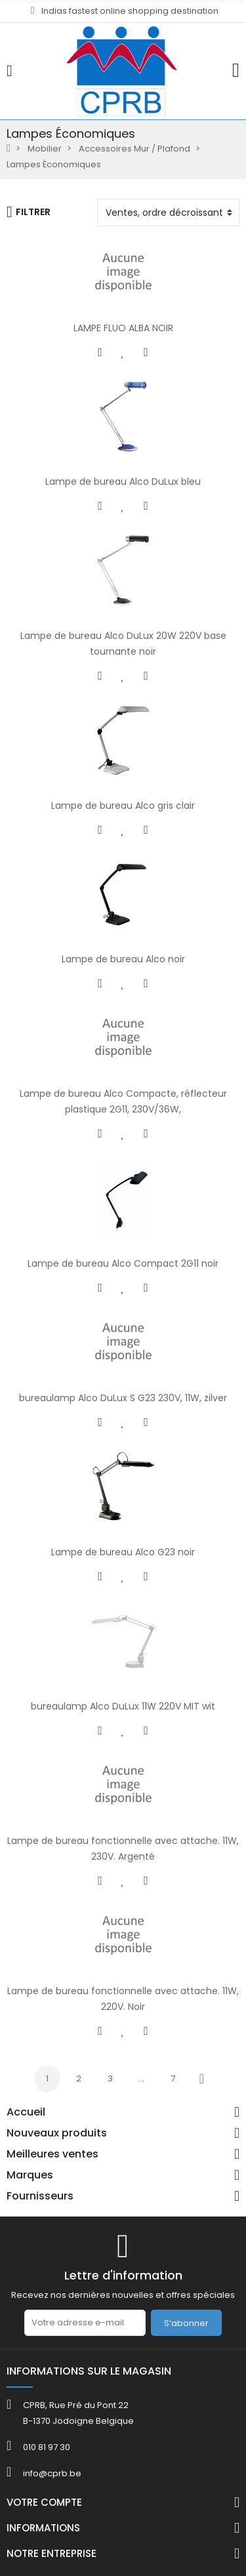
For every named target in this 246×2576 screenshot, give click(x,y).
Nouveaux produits (57, 2133)
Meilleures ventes (52, 2154)
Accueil (26, 2112)
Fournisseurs (40, 2196)
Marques (30, 2175)
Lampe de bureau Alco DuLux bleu (123, 481)
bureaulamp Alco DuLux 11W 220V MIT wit (123, 1706)
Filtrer (29, 212)
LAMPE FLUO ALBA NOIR (123, 328)
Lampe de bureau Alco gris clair (123, 805)
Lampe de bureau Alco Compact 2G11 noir (123, 1263)
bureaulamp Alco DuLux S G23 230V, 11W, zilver (123, 1397)
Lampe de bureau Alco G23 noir (123, 1552)
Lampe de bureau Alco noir (123, 959)
